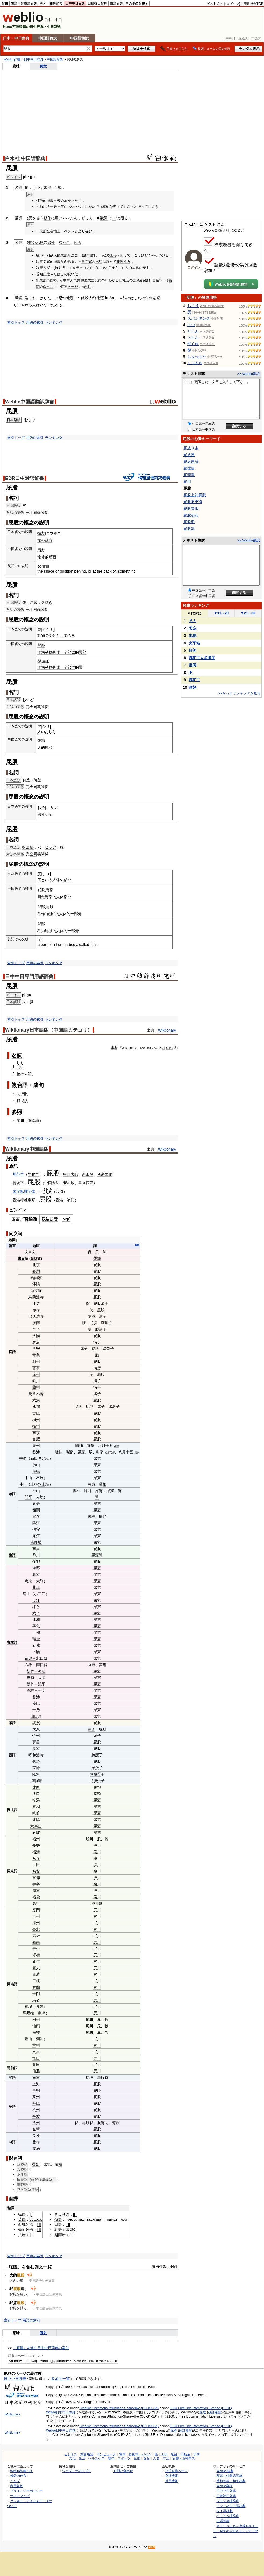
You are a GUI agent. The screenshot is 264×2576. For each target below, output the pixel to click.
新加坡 (87, 1174)
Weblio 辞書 (12, 59)
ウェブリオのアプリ (76, 2471)
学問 (196, 2454)
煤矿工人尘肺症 (202, 658)
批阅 (192, 665)
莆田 (36, 2064)
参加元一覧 (60, 2378)
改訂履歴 (214, 2412)
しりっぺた (196, 356)
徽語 (12, 1723)
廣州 (36, 1445)
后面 (52, 557)
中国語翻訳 (79, 38)
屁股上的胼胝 (194, 495)
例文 (43, 66)
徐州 (36, 1374)
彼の (60, 200)
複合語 (20, 1085)
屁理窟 (189, 475)
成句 (38, 1085)
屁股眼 (22, 1094)
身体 (56, 652)
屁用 (187, 481)
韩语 (58, 2229)
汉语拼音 (50, 1219)
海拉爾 (36, 1290)
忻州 (36, 1735)
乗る (145, 268)
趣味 (111, 2458)
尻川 (20, 1120)
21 (163, 1047)
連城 (36, 1619)
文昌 (36, 2052)
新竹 (36, 1961)
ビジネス (70, 2454)
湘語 (12, 2142)
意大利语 (61, 2214)
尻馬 (98, 261)
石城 (36, 1645)
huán (109, 298)
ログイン (232, 4)
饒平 (41, 1684)
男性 (41, 814)
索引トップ (16, 322)
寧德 (36, 1878)
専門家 (86, 261)
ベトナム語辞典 (227, 2516)
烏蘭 (32, 1297)
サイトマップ (20, 2496)
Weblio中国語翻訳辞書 (29, 401)
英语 (22, 2219)
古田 (36, 1865)
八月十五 (105, 1445)
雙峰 (36, 2142)
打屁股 (22, 1101)
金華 (36, 2129)
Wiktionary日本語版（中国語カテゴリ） (48, 1030)
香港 (16, 1200)
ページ (72, 286)
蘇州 (36, 2097)
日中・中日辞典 (16, 38)
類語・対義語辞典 (24, 3)
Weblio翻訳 (224, 2486)
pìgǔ (66, 1219)
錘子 (108, 1323)
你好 (192, 687)
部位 (71, 652)
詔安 (41, 1690)
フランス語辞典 (227, 2501)
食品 (146, 2458)
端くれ (30, 298)
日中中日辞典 (75, 3)
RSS (152, 2547)
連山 (26, 1594)
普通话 (30, 1219)
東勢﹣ (32, 1677)
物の (32, 242)
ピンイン (13, 995)
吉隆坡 (36, 1542)
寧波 (36, 2116)
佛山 (36, 1465)
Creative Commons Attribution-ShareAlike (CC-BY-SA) (119, 2408)
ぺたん (193, 337)
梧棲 (36, 1955)
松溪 (36, 1800)
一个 (63, 652)
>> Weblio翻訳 (248, 374)
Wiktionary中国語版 (27, 1149)
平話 (12, 2078)
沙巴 (36, 1703)
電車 (122, 2454)
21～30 (248, 613)
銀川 (36, 1381)
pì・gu (29, 177)
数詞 (104, 218)
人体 (56, 880)
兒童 (107, 1452)
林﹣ (34, 1690)
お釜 (26, 780)
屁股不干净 (192, 502)
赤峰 (36, 1310)
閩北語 (12, 1810)
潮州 (36, 2019)
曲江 (36, 1587)
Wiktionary (167, 1030)
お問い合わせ (123, 2471)
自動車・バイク (140, 2454)
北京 (36, 1265)
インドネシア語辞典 (230, 2506)
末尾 (40, 242)
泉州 (36, 1916)
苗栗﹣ (30, 1658)
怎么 (192, 628)
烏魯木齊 (36, 1394)
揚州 (36, 1426)
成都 (36, 1406)
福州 (36, 1839)
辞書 (5, 3)
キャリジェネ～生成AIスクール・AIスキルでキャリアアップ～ (235, 2531)
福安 (36, 1871)
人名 (156, 2458)
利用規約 (16, 2486)
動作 (47, 218)
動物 (41, 635)
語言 (12, 1246)
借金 (149, 298)
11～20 (221, 613)
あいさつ (74, 207)
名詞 (17, 1055)
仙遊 (36, 2071)
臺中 (36, 1948)
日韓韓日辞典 (97, 3)
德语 (22, 2214)
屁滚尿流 (190, 461)
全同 (33, 512)
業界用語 (86, 2454)
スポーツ (123, 2458)
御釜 (37, 780)
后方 (41, 550)
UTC (169, 1047)
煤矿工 (194, 680)
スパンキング (198, 318)
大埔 (41, 1677)
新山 (28, 2039)
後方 (41, 533)
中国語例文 (47, 38)
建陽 (36, 1819)
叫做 (41, 897)
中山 (28, 1478)
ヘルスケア (96, 2458)
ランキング (53, 322)
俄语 (58, 2219)
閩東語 (12, 1871)
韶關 (36, 1510)
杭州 (36, 2110)
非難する (123, 261)
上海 (36, 2084)
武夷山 (36, 1826)
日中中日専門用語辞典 (29, 976)
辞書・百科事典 (183, 2458)
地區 (36, 1246)
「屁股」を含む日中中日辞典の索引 (41, 2348)
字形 (31, 1200)
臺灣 (36, 1271)
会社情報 (171, 2475)
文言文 (30, 1252)
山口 (34, 1716)
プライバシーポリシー (26, 2490)
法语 (22, 2234)
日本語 (12, 420)
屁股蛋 (99, 1303)
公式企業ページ (176, 2471)
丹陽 (36, 2103)
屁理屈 (189, 468)
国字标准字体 (24, 1191)
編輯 (137, 1245)
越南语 (60, 2234)
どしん (193, 331)
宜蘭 (36, 1987)
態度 (116, 207)
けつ (191, 325)
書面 (21, 1258)
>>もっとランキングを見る (239, 693)
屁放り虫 (190, 448)
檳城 (28, 2006)
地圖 (12, 1240)
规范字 (18, 1174)
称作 (41, 914)
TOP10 (194, 613)
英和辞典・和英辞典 (230, 2481)
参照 (17, 1112)
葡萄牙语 (25, 2229)
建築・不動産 (180, 2454)
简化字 (33, 1174)
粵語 (12, 1494)
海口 (36, 2058)
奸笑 (192, 650)
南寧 (36, 2077)
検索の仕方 (18, 2475)
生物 (137, 2458)
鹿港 (36, 1974)
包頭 (36, 1761)
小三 (38, 1594)
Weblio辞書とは (21, 2471)
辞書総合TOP (253, 4)
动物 (48, 652)
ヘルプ (15, 2481)
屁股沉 (189, 528)
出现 (192, 635)
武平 (36, 1613)
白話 (33, 1258)
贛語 (12, 1555)
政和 (36, 1806)
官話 (12, 1352)
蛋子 (110, 1348)
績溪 (36, 1723)
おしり (193, 306)
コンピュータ (106, 2454)
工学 (164, 2454)
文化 (72, 2458)
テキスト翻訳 (194, 373)
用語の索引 (35, 322)
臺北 (36, 1929)
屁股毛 (189, 522)
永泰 (36, 1858)
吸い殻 (72, 274)
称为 (41, 930)
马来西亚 (104, 1174)
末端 (28, 1074)
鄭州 (36, 1361)
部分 (51, 242)
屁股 (97, 1265)
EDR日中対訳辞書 (24, 478)
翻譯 (10, 2208)
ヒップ (50, 847)
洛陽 (36, 1336)
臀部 (47, 187)
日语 (58, 2224)
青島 (36, 1355)
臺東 (36, 1968)
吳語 (12, 2107)
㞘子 (91, 1729)
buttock (35, 2219)
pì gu (26, 995)
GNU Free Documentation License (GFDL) (201, 2408)
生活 (82, 2458)
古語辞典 (116, 3)
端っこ (64, 242)
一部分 (76, 914)
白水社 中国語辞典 (25, 158)
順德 (36, 1471)
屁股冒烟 (190, 508)
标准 (24, 1200)
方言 (166, 2458)
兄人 (192, 621)
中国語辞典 (55, 59)
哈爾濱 (36, 1278)
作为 (41, 652)
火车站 (194, 643)
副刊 (87, 286)
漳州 (36, 1923)
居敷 (33, 602)
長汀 (36, 1600)
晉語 (12, 1755)
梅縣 (36, 1568)
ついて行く (109, 268)
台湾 (59, 1191)
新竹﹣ (32, 1671)
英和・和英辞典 (51, 3)
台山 (36, 1490)
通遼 (36, 1303)
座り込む (85, 231)
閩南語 (33, 1120)
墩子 (116, 1406)
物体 (41, 557)
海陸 (41, 1671)
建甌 (36, 1787)
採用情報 (171, 2481)
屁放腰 (189, 455)
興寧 (36, 1574)
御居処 (28, 847)
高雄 (36, 1936)
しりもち (194, 363)
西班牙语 (25, 2224)
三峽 (36, 1981)
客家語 (12, 1642)
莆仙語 (12, 2068)
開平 (28, 1497)
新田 (34, 1458)
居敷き (46, 602)
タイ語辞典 (224, 2511)
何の (63, 207)
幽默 (116, 1446)
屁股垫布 (190, 515)
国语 (15, 1219)
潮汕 (40, 2039)
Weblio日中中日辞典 (60, 2412)
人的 (41, 747)
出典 (114, 1047)
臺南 (36, 1942)
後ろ (77, 242)
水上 (41, 1484)
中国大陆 (70, 1174)
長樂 (36, 1845)
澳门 (70, 1200)
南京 (36, 1432)
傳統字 (18, 1183)
